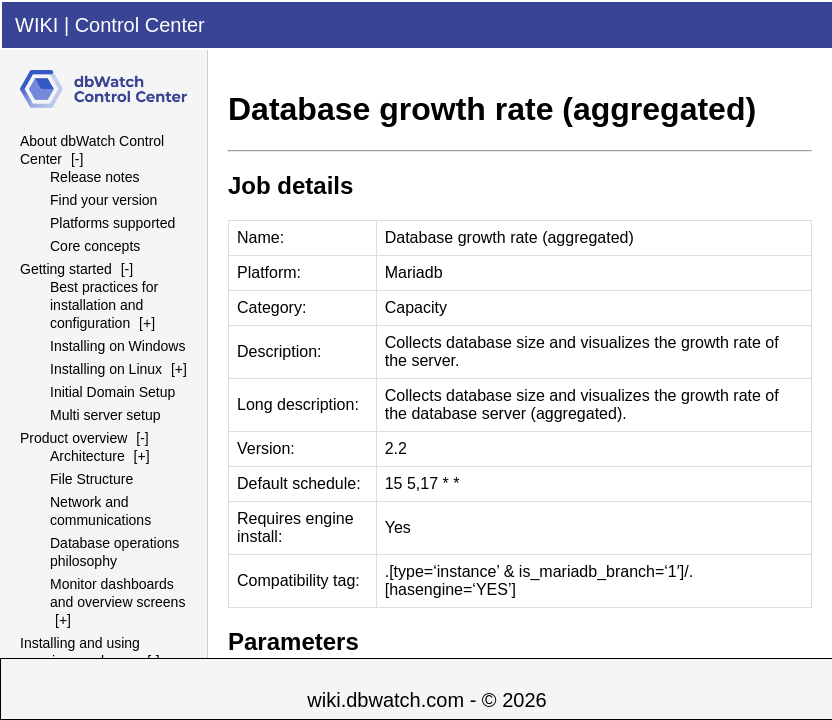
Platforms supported (112, 223)
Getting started (66, 269)
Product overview (73, 438)
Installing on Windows (117, 346)
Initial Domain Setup (112, 392)
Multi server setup (105, 415)
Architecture (87, 456)
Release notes (95, 177)
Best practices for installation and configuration (104, 305)
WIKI (36, 25)
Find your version (103, 200)
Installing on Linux (106, 369)
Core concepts (95, 246)
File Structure (91, 479)
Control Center (140, 25)
